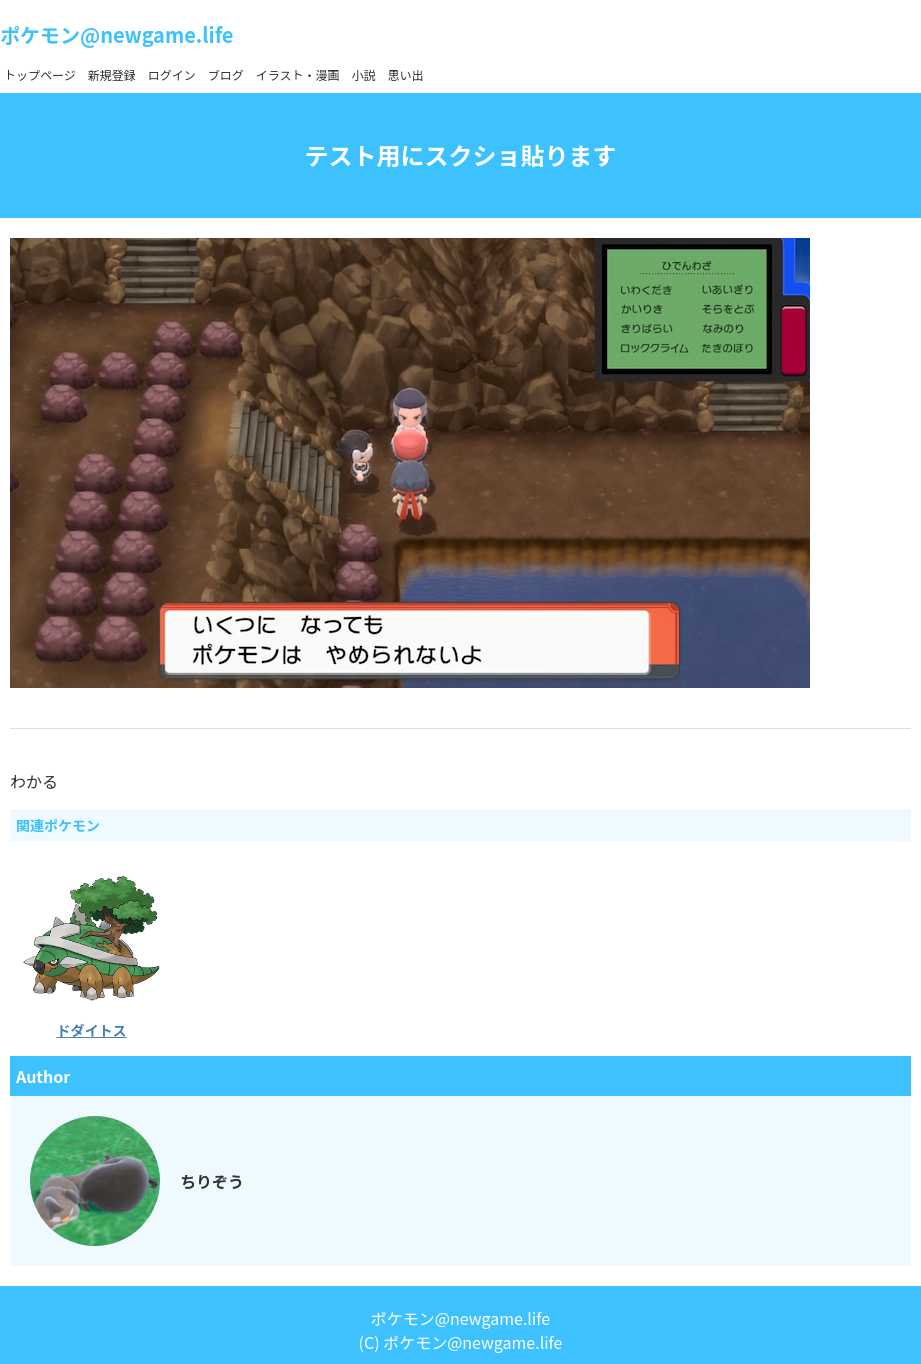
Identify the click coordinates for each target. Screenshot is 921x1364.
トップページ (40, 74)
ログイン (172, 74)
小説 (364, 74)
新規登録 (112, 74)
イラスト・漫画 (298, 74)
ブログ (226, 74)
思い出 (406, 74)
